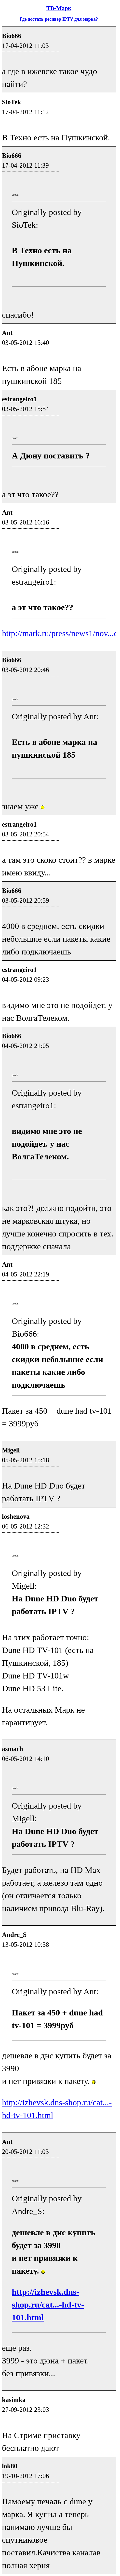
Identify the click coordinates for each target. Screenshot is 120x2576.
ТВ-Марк (58, 8)
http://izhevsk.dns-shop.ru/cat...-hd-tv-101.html (48, 2304)
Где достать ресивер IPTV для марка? (59, 19)
